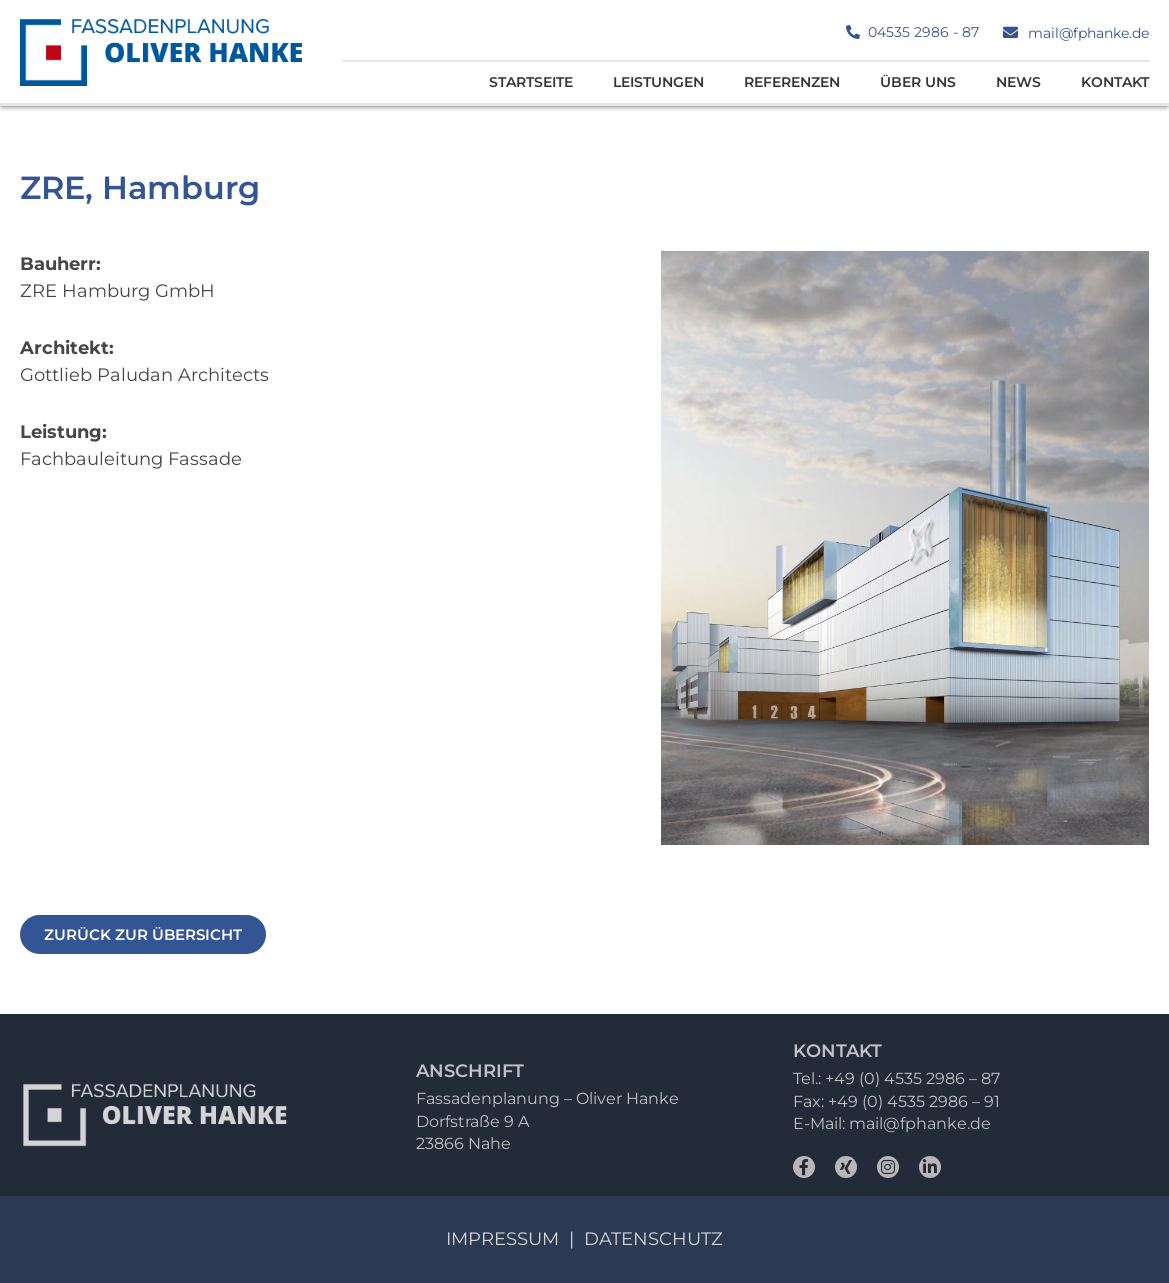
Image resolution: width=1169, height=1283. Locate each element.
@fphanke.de (937, 1123)
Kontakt (1115, 82)
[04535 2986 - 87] (853, 32)
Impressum (502, 1239)
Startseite (531, 82)
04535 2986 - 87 (923, 32)
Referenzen (792, 82)
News (1018, 82)
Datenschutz (653, 1239)
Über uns (918, 82)
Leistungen (658, 82)
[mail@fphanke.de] (1010, 32)
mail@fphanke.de (1088, 33)
